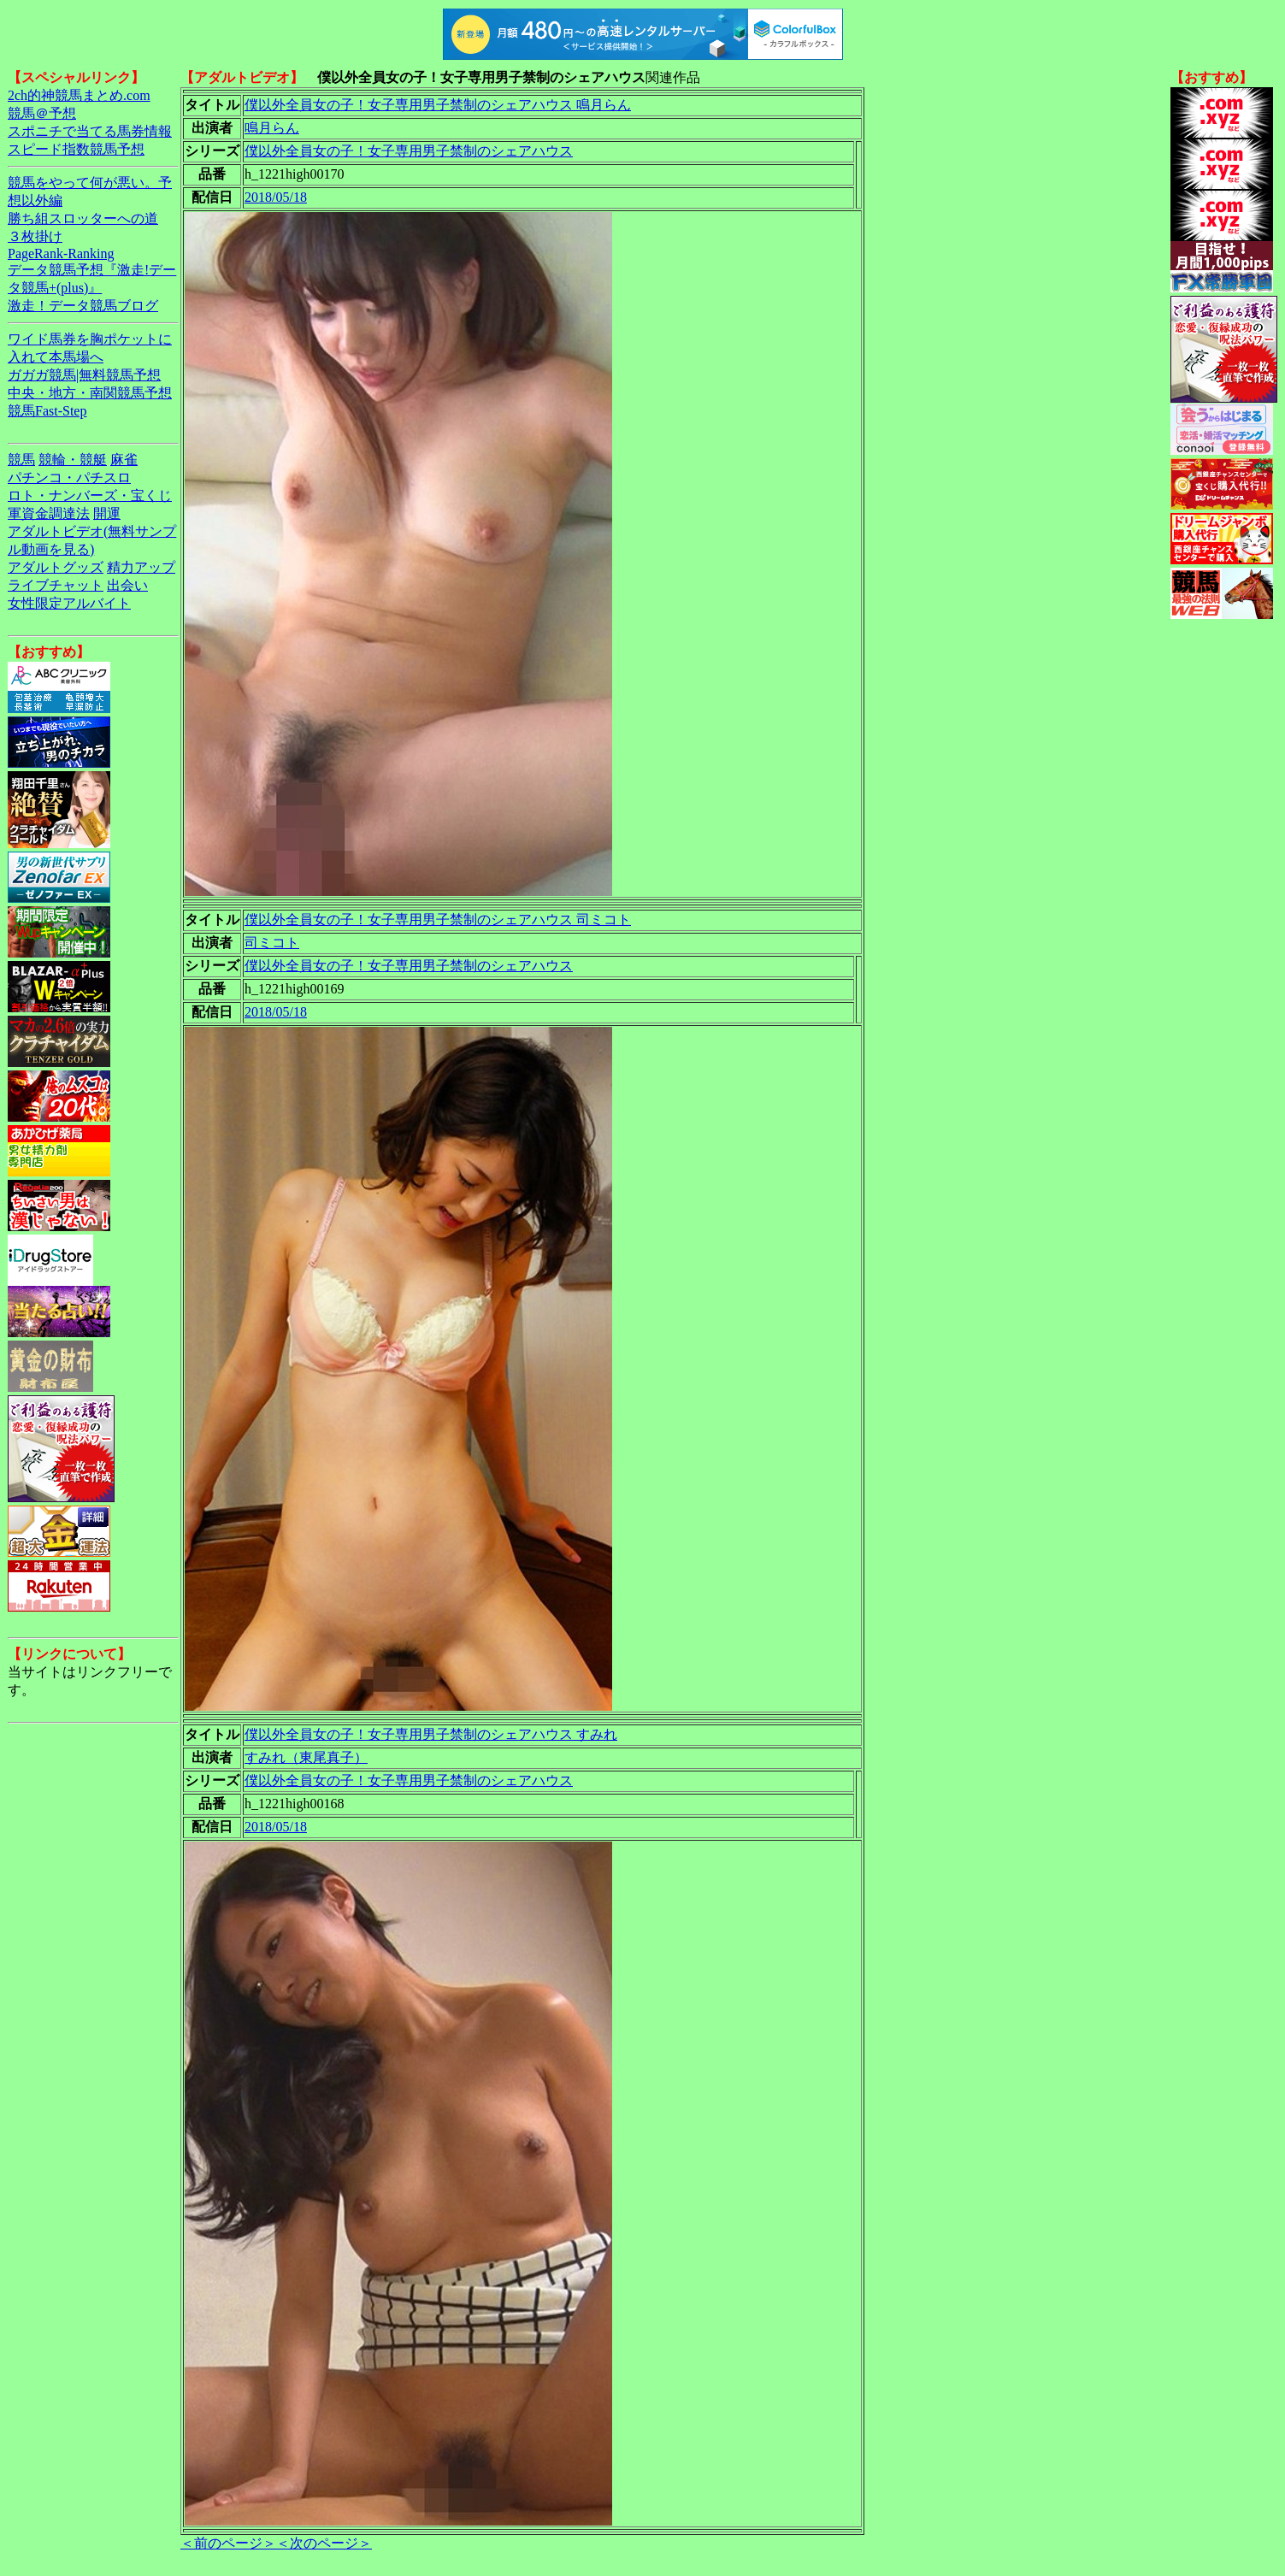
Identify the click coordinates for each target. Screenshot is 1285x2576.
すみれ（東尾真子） (306, 1757)
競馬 (21, 459)
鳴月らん (272, 128)
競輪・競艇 (72, 459)
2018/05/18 (276, 197)
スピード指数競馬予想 (76, 149)
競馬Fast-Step (47, 411)
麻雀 (124, 459)
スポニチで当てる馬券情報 (90, 131)
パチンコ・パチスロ (69, 477)
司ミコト (272, 942)
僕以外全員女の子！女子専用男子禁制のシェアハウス (409, 151)
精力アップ (141, 567)
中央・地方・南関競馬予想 (90, 393)
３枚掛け (35, 236)
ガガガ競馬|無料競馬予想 (84, 375)
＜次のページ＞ (324, 2543)
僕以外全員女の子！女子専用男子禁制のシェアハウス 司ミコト (438, 919)
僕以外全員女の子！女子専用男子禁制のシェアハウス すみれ (431, 1734)
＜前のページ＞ (228, 2543)
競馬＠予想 (42, 113)
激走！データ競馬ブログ (83, 305)
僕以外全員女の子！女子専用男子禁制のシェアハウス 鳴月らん (438, 104)
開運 (107, 513)
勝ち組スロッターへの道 (83, 218)
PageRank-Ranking (61, 253)
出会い (127, 585)
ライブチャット (55, 585)
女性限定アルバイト (69, 603)
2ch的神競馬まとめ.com (79, 95)
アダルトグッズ (55, 567)
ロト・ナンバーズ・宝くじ (90, 495)
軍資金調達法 (49, 513)
